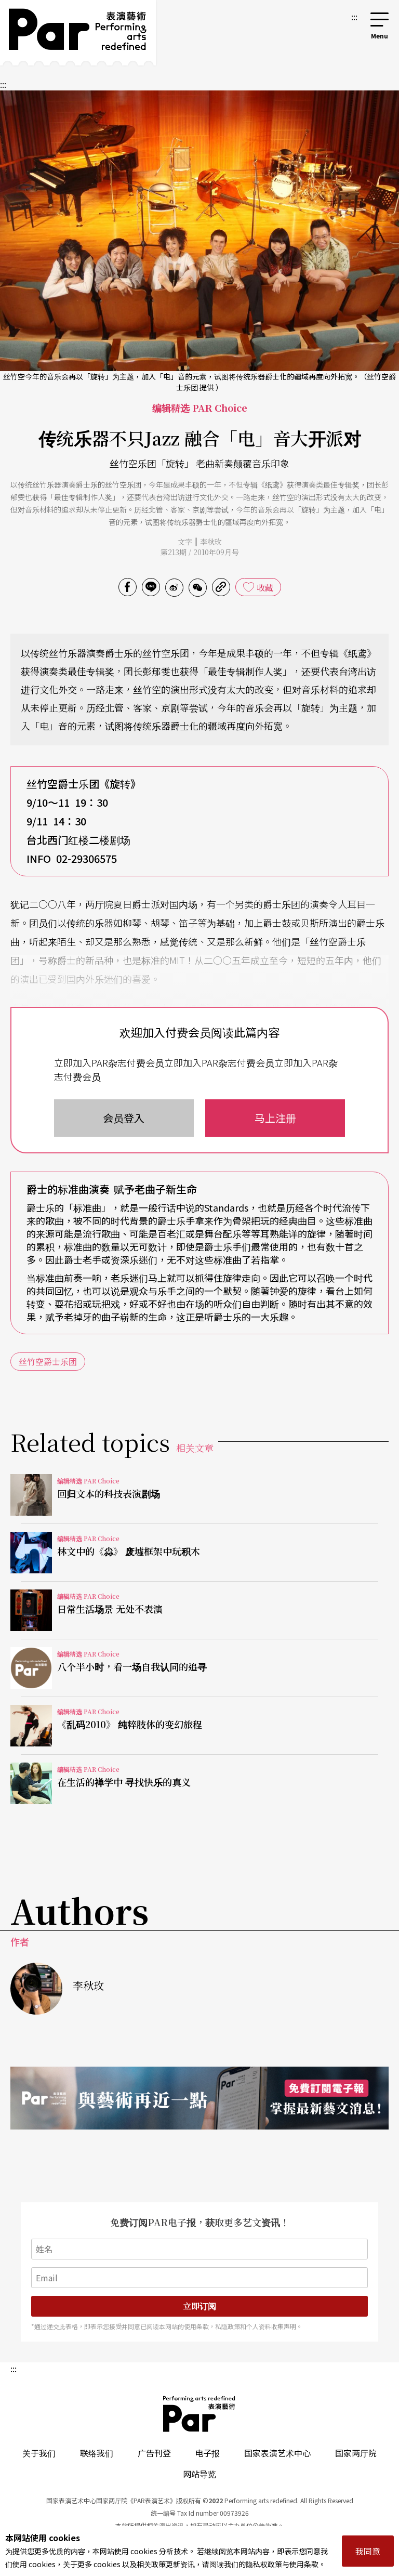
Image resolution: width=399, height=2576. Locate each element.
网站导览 (199, 2473)
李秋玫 (211, 541)
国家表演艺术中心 (277, 2453)
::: (354, 16)
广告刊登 (154, 2453)
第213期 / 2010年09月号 (200, 552)
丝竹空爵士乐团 (48, 1361)
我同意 (367, 2551)
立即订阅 (199, 2306)
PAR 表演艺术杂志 (199, 2414)
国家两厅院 (356, 2453)
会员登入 (123, 1117)
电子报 (207, 2453)
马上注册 (275, 1117)
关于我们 (39, 2453)
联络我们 (96, 2453)
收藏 (265, 587)
